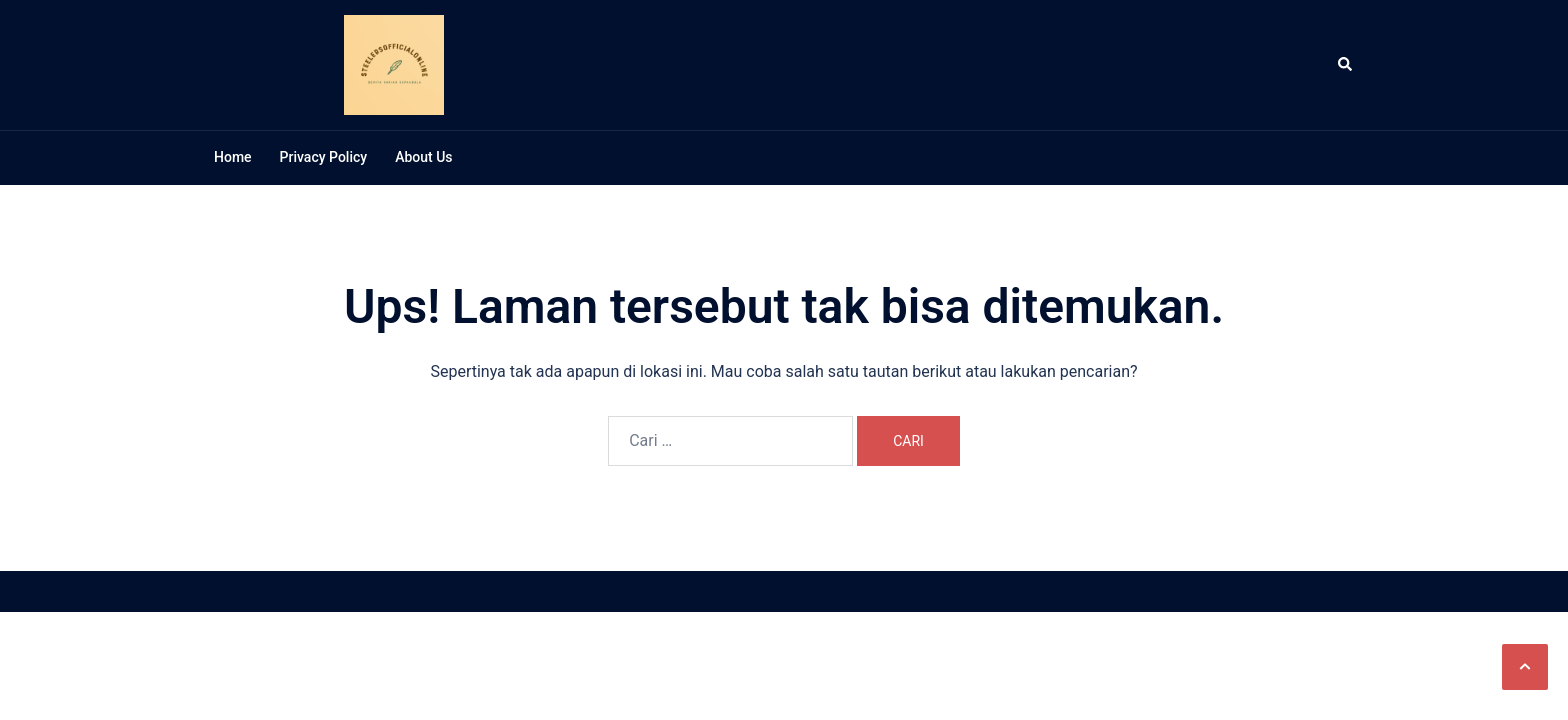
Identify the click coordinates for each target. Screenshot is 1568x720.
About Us (423, 157)
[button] (1525, 667)
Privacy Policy (324, 157)
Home (233, 157)
